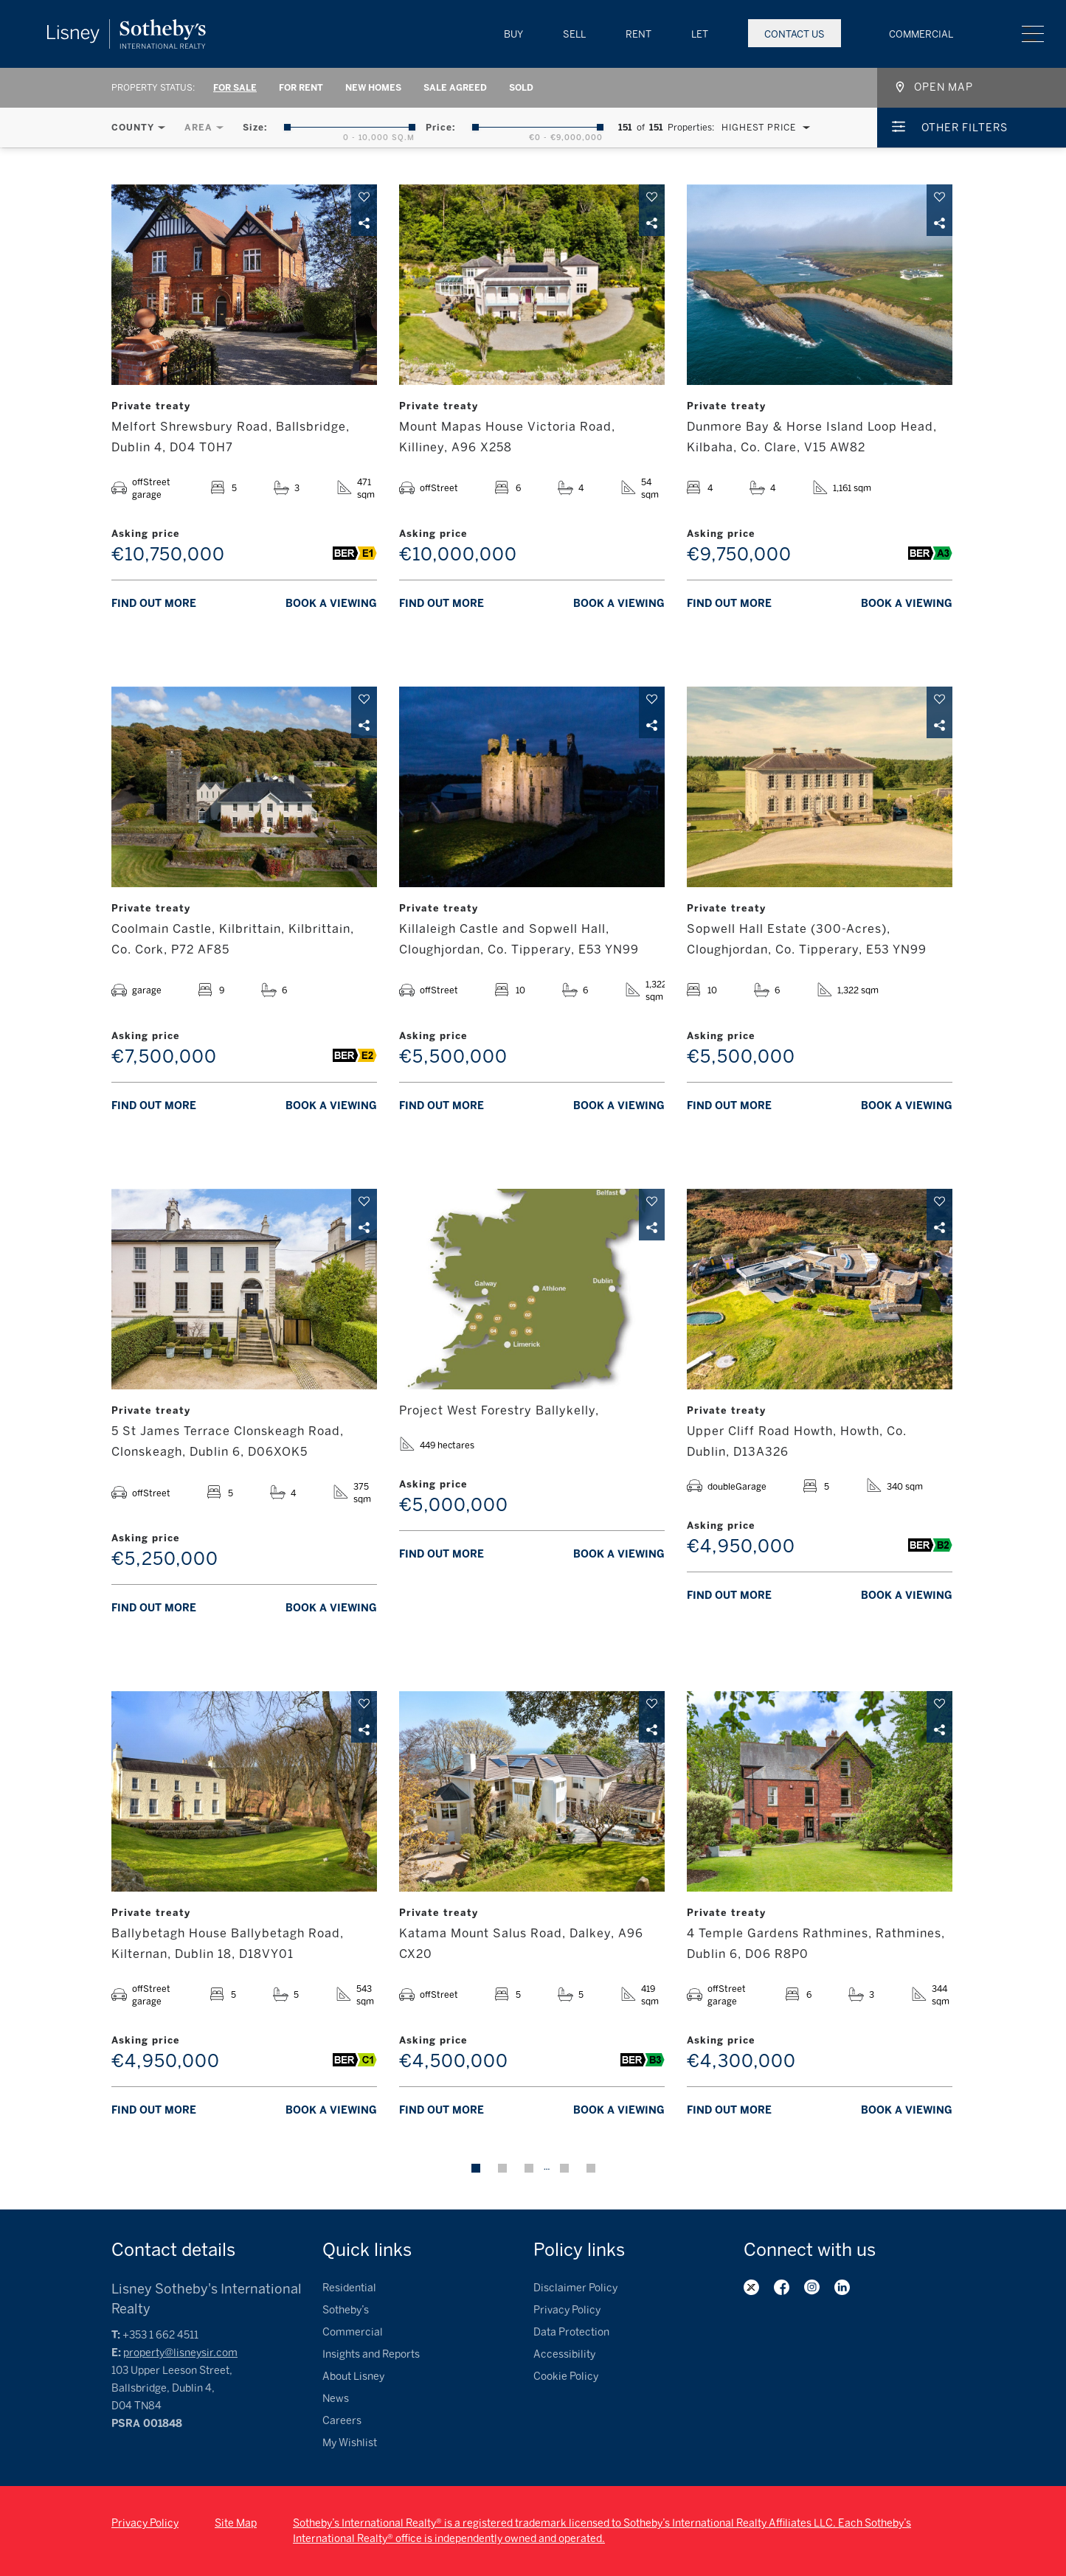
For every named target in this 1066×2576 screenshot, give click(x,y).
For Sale (235, 88)
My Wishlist (349, 2443)
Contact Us (794, 34)
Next (590, 2168)
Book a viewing (331, 604)
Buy (513, 34)
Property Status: (153, 87)
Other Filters (964, 128)
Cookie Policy (565, 2376)
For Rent (301, 88)
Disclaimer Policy (575, 2288)
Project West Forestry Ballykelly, (499, 1410)
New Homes (373, 88)
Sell (574, 34)
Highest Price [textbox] (758, 127)
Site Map (236, 2523)
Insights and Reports (371, 2354)
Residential (349, 2288)
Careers (341, 2420)
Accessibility (564, 2354)
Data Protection (571, 2332)
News (335, 2398)
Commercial (921, 34)
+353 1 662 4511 (160, 2335)
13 (564, 2168)
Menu (1033, 34)
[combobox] (762, 127)
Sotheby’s (345, 2310)
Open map (943, 87)
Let (699, 34)
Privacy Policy (567, 2310)
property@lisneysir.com (180, 2353)
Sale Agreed (455, 88)
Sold (521, 88)
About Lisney (353, 2376)
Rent (638, 34)
